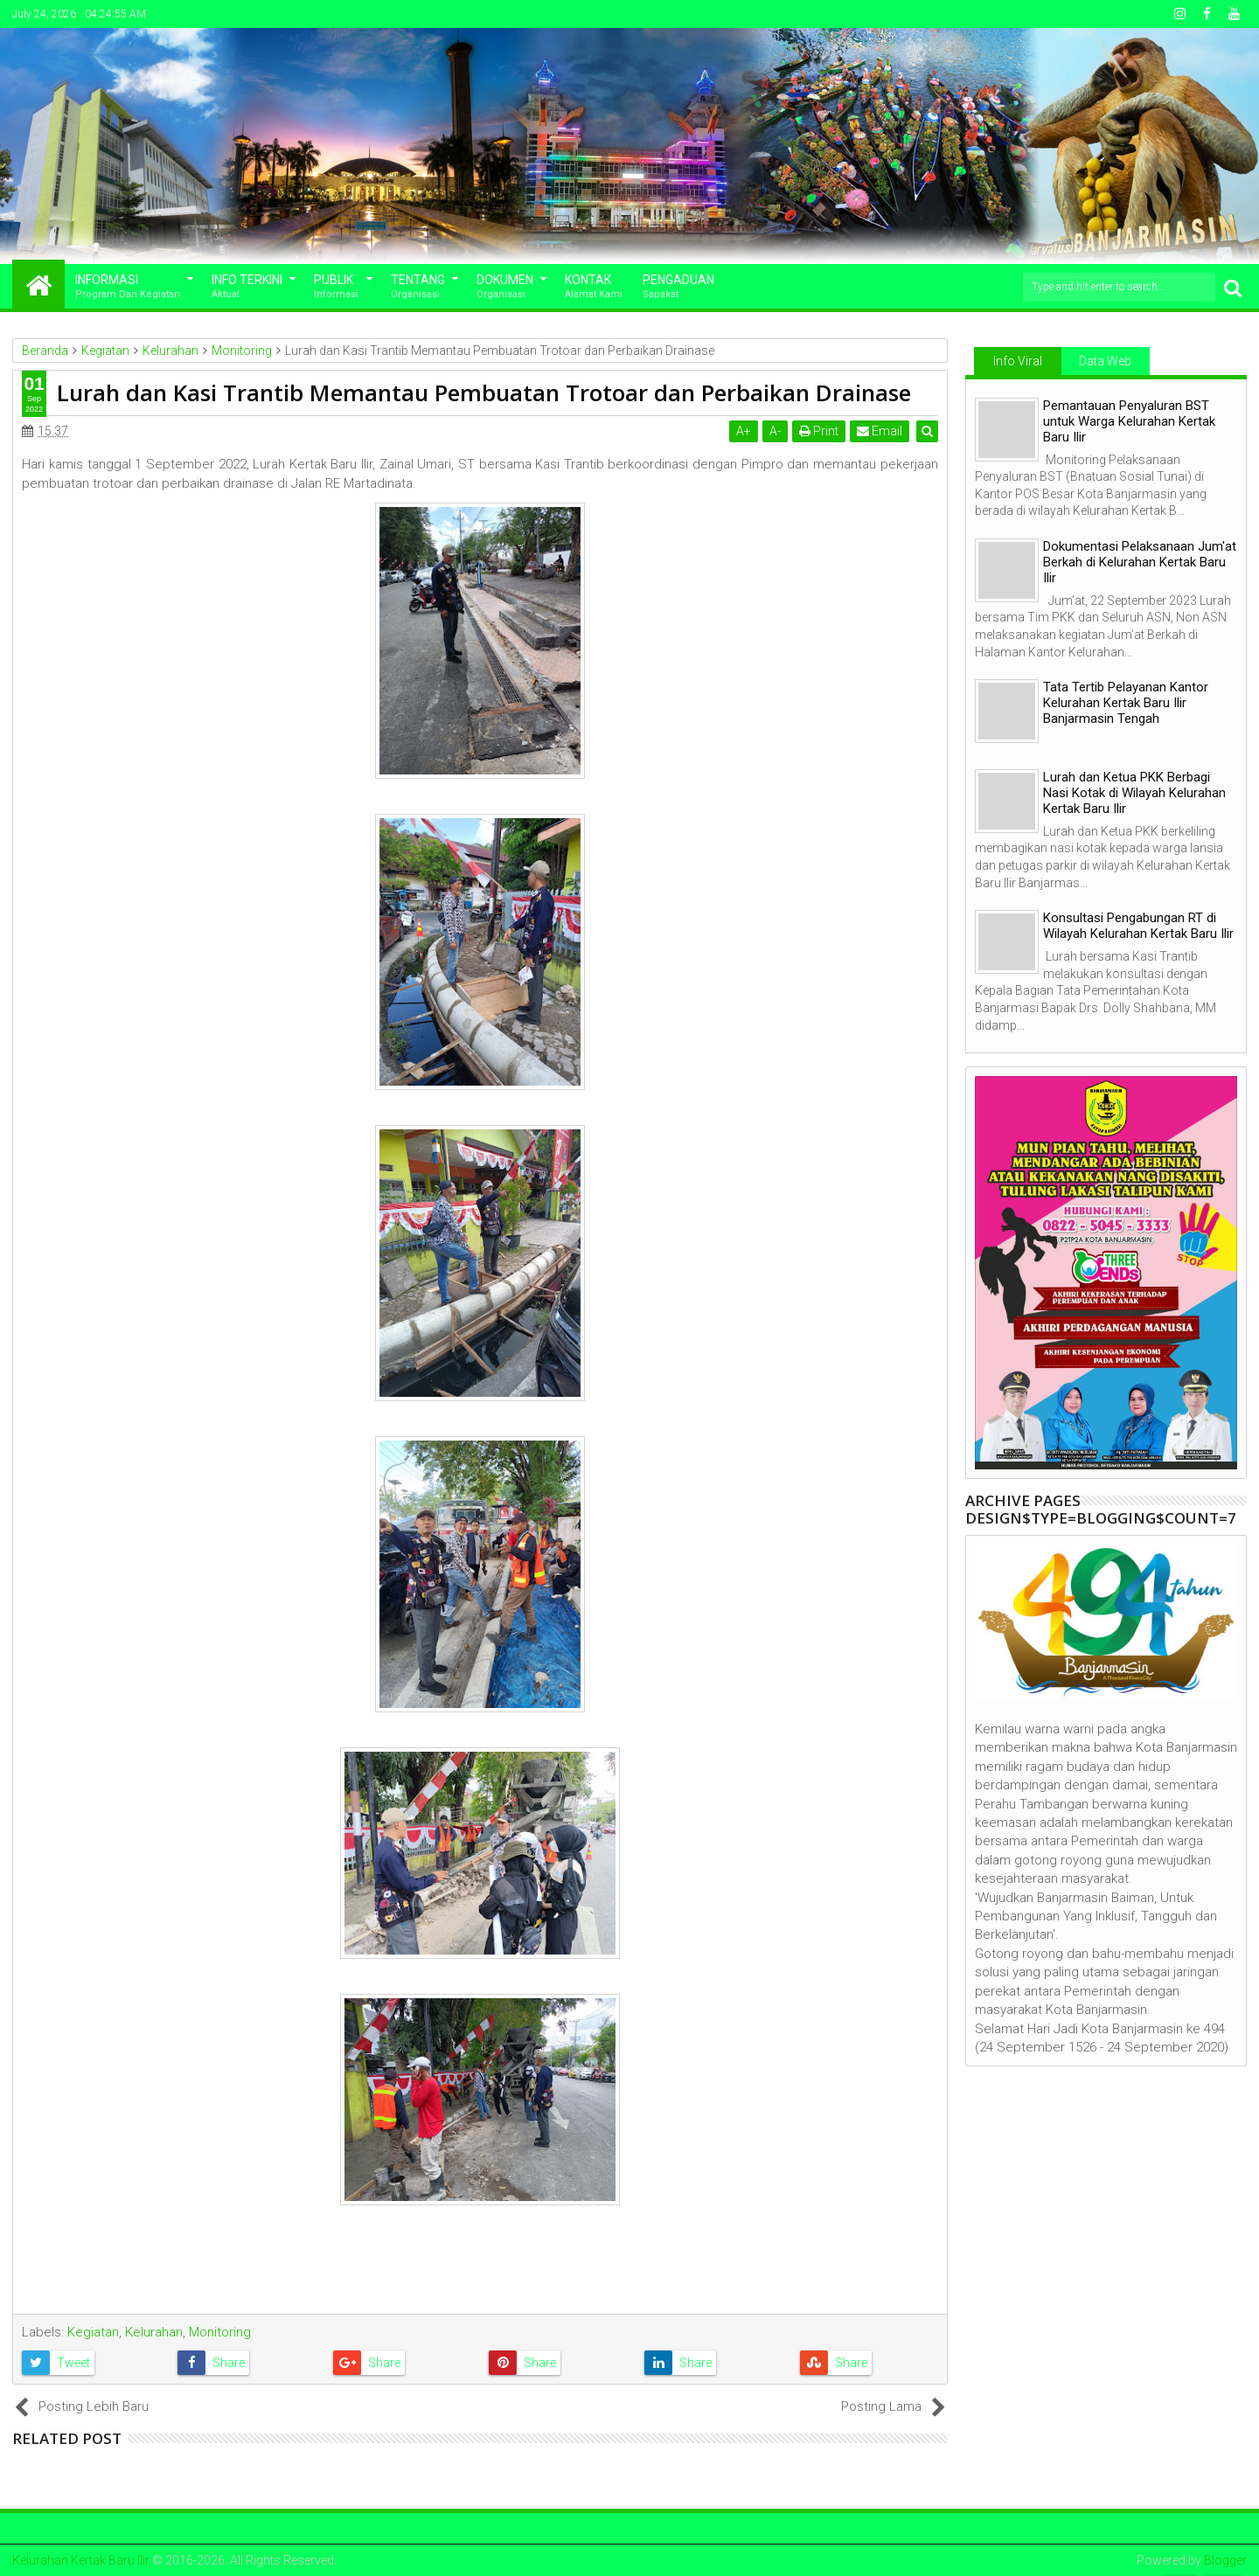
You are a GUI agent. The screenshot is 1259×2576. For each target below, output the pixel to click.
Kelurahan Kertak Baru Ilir (81, 2560)
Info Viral (1017, 361)
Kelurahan (154, 2332)
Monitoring (220, 2332)
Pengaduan (678, 287)
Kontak (594, 287)
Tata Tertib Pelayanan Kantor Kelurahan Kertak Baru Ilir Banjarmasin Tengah (1125, 702)
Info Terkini (247, 287)
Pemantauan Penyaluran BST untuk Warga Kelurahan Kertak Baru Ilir (1129, 421)
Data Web (1105, 361)
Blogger (1225, 2560)
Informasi (127, 287)
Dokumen (504, 287)
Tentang (418, 287)
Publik (336, 287)
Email (880, 431)
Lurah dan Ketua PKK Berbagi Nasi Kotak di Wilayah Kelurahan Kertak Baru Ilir (1134, 792)
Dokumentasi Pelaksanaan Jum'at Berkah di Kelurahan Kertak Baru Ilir (1139, 562)
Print (819, 431)
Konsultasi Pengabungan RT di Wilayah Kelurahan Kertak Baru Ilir (1138, 925)
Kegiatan (93, 2332)
